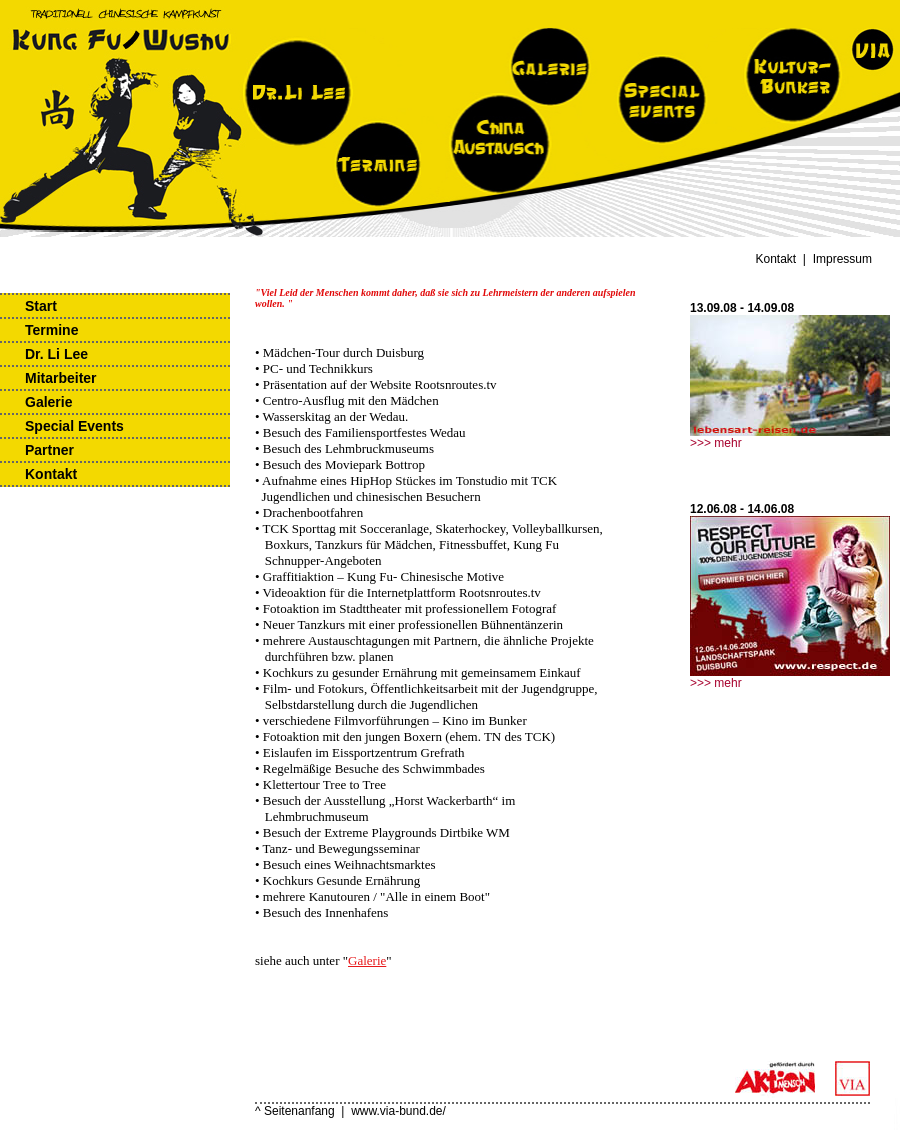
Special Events (74, 426)
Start (41, 306)
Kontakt (776, 259)
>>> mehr (716, 443)
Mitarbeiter (61, 378)
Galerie (48, 402)
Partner (49, 450)
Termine (51, 330)
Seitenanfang (299, 1111)
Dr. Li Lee (56, 354)
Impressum (842, 259)
